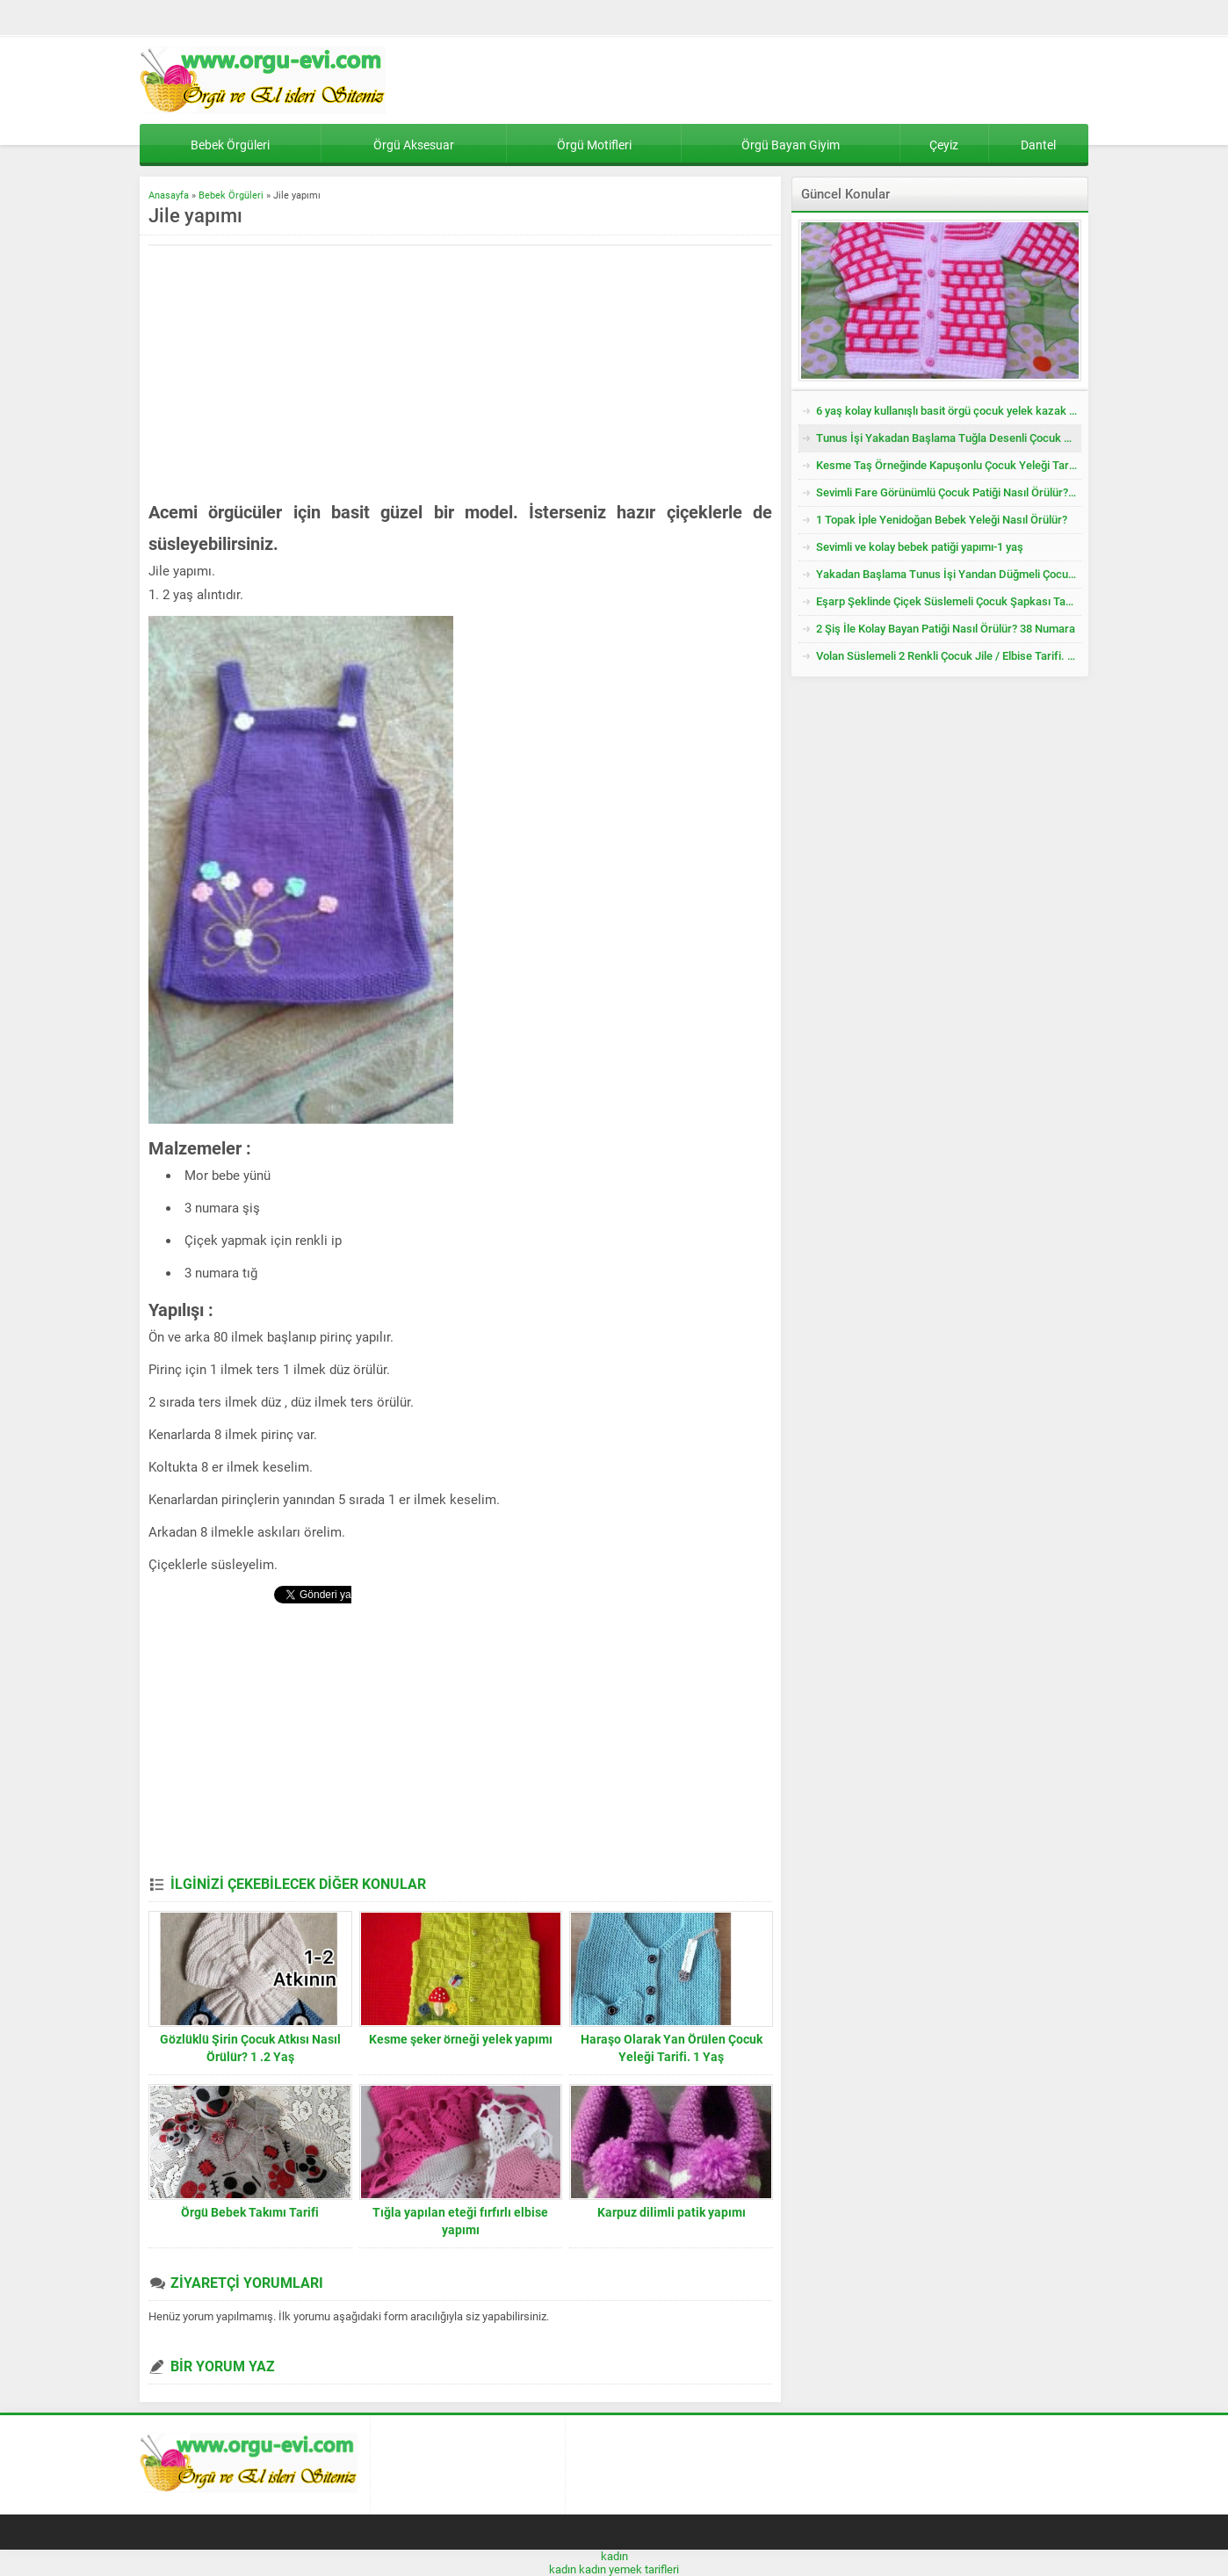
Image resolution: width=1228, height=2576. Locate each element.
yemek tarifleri (644, 2569)
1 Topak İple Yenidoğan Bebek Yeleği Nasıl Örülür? (941, 519)
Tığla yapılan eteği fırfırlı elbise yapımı (460, 2221)
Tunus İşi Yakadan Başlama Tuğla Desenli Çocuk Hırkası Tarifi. (948, 438)
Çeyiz (943, 145)
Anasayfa (168, 195)
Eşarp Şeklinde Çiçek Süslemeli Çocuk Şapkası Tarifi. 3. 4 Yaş (948, 601)
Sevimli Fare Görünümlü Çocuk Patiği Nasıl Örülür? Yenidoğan (948, 492)
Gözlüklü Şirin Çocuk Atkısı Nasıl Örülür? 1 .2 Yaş (250, 2048)
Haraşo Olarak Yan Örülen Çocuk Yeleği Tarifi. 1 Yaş (671, 2048)
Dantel (1038, 145)
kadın (614, 2556)
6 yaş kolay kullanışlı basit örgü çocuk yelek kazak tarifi (948, 410)
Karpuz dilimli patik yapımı (671, 2212)
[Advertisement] (296, 373)
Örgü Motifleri (594, 145)
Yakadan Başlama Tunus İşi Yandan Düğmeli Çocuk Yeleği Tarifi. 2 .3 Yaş (948, 574)
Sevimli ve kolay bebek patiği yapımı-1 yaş (919, 547)
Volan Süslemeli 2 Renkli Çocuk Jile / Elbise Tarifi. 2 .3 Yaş (948, 655)
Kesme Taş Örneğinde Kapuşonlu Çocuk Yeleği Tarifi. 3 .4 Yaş (948, 465)
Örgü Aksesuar (413, 145)
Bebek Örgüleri (230, 145)
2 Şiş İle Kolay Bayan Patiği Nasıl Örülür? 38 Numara (945, 628)
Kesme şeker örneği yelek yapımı (461, 2039)
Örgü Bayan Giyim (790, 145)
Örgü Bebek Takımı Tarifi (250, 2212)
